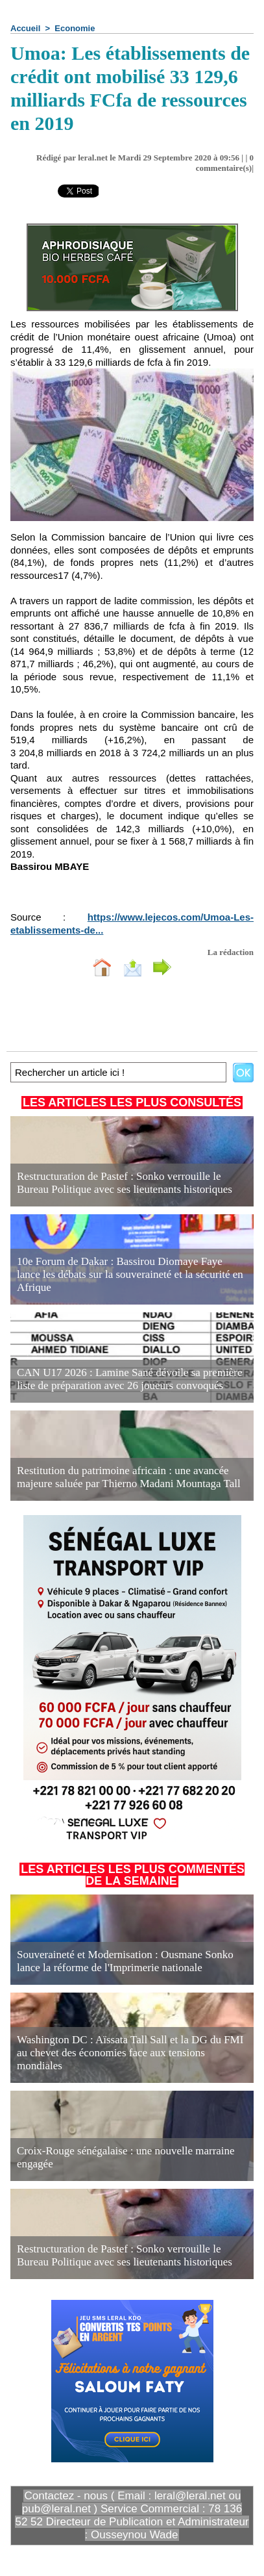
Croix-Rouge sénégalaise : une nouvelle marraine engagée (126, 2157)
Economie (74, 28)
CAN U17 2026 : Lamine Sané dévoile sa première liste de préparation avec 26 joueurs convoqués (129, 1379)
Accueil (25, 28)
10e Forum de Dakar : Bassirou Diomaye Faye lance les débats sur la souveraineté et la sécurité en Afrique (130, 1274)
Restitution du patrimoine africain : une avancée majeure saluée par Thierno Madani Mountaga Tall (129, 1477)
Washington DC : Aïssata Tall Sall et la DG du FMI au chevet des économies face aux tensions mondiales (130, 2053)
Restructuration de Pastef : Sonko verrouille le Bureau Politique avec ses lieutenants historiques (124, 1182)
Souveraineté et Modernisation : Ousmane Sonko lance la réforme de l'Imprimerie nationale (125, 1961)
